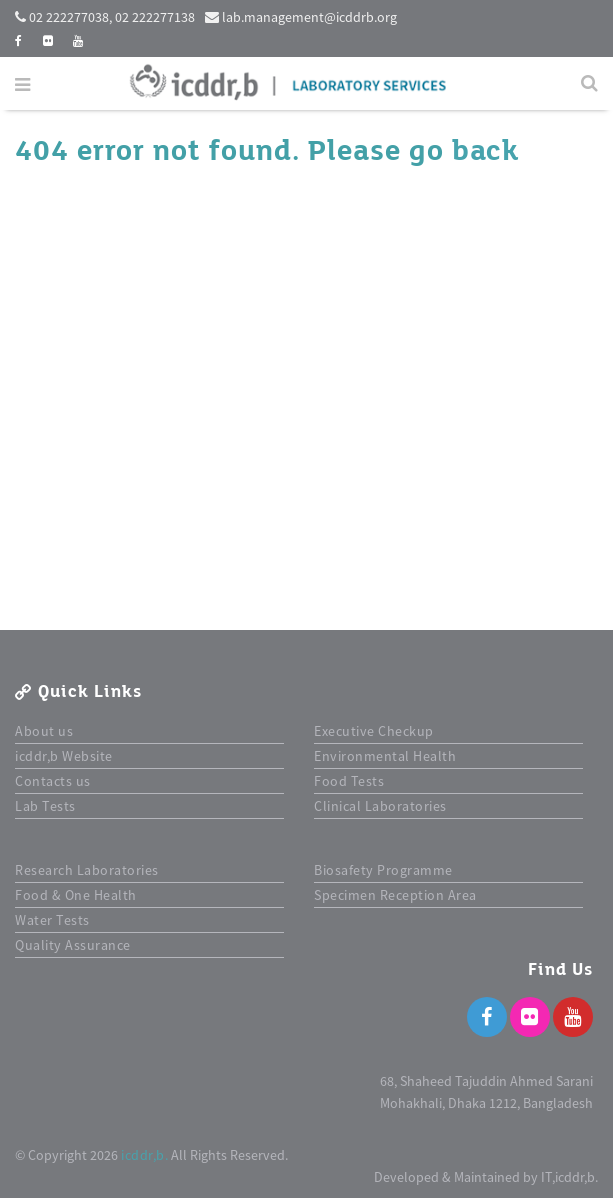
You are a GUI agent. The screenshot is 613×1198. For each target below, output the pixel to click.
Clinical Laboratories (380, 806)
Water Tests (52, 920)
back (485, 151)
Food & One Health (76, 895)
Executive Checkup (374, 731)
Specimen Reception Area (395, 895)
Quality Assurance (73, 945)
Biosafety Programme (383, 870)
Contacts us (53, 781)
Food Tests (349, 781)
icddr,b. (144, 1155)
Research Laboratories (87, 870)
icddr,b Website (64, 756)
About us (44, 731)
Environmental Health (385, 756)
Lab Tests (45, 806)
